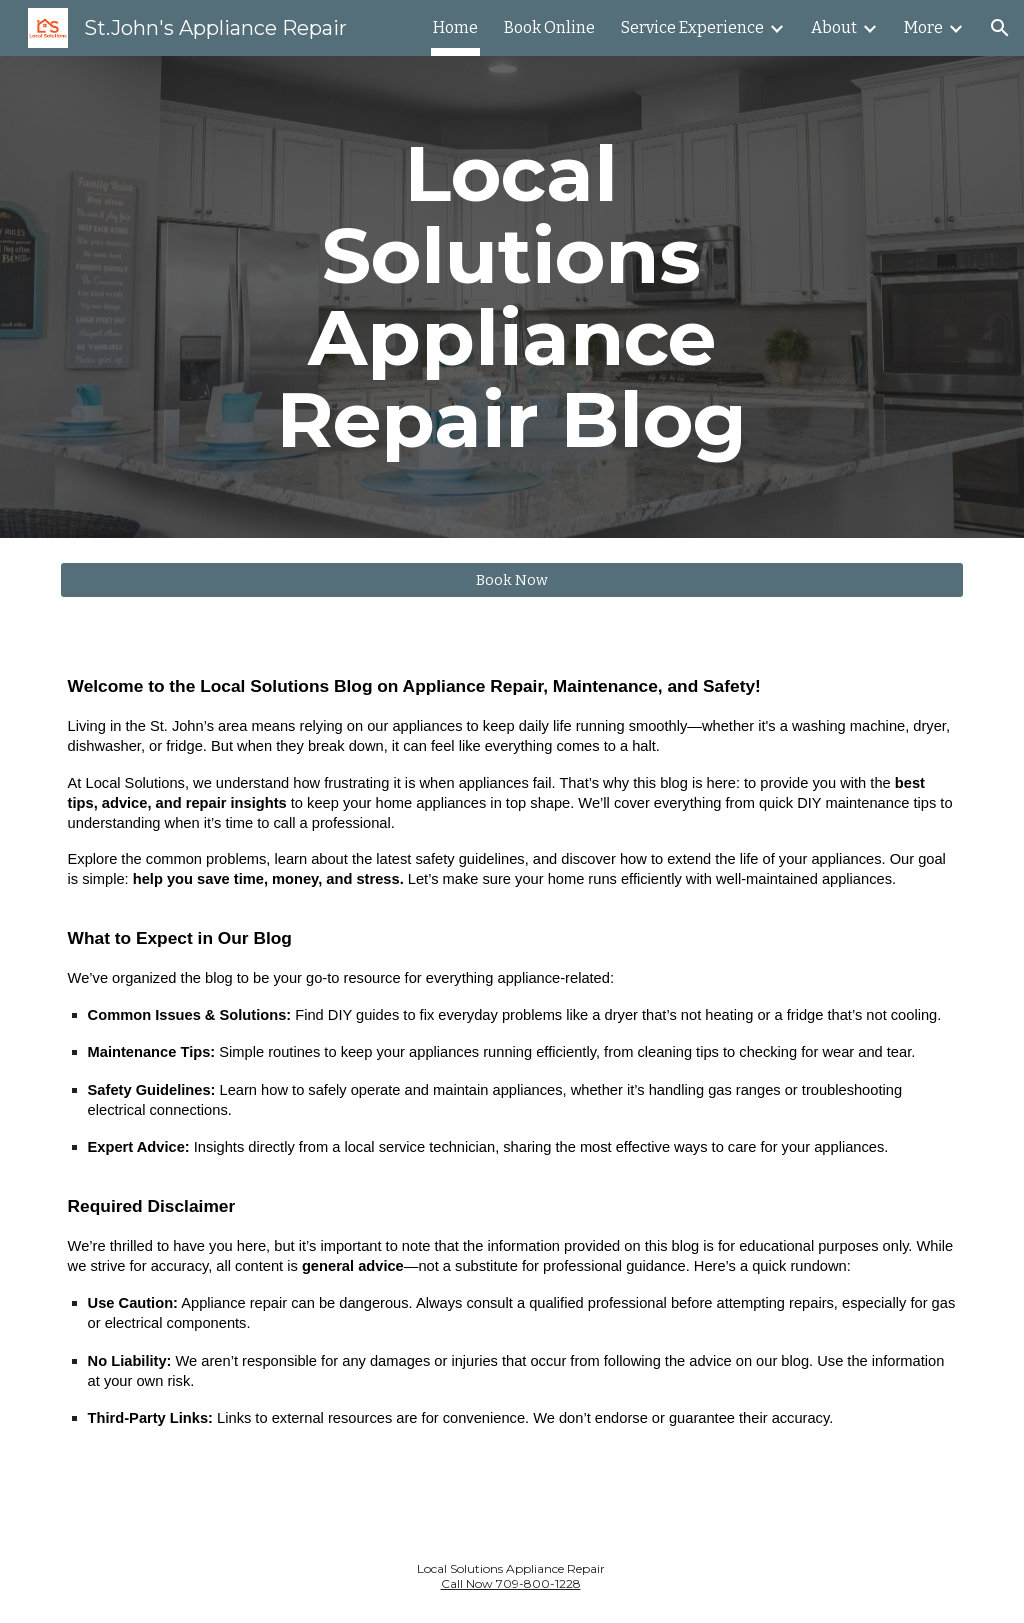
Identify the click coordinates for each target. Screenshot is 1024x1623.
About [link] (834, 27)
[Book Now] (512, 579)
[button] (1000, 28)
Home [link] (455, 27)
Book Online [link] (549, 27)
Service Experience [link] (692, 27)
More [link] (923, 27)
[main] (511, 297)
